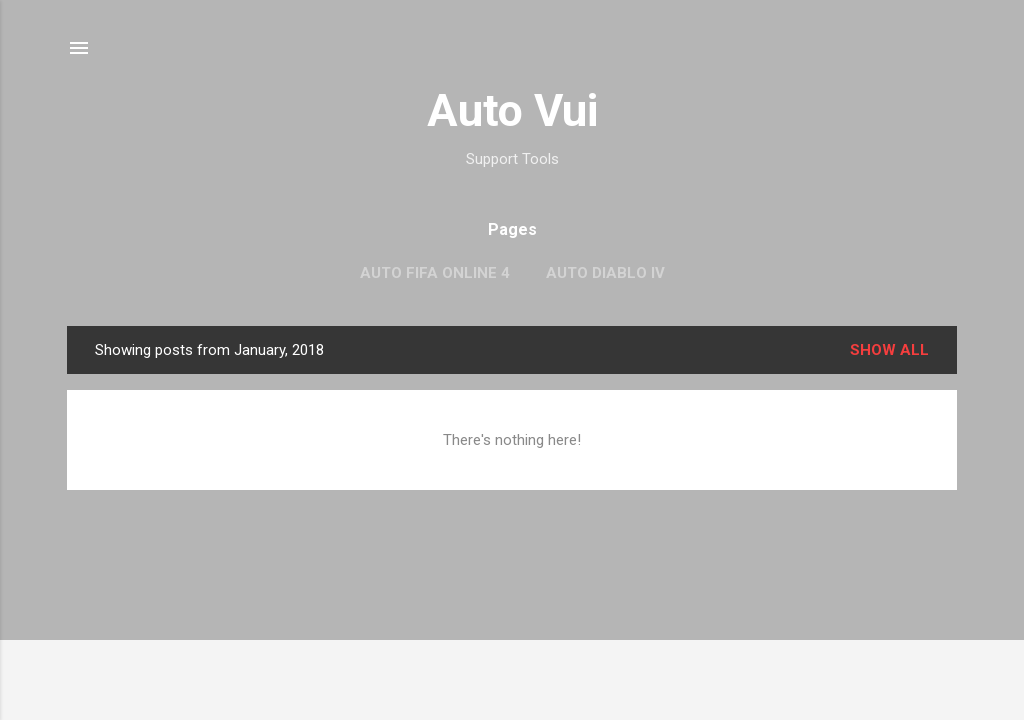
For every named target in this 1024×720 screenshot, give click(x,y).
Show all (889, 350)
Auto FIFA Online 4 (435, 273)
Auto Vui (512, 110)
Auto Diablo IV (605, 273)
